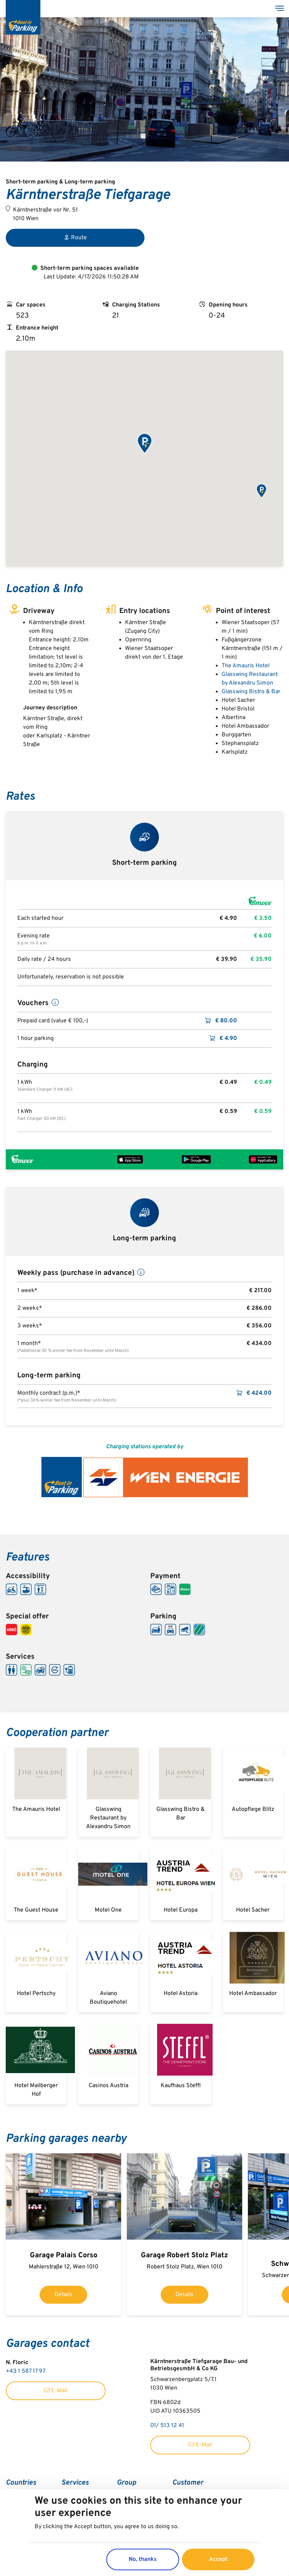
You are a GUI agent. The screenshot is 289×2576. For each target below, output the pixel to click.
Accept (218, 2559)
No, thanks (143, 2559)
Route (75, 237)
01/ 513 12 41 (167, 2425)
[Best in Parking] (23, 17)
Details (63, 2294)
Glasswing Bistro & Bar (251, 691)
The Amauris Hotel (246, 665)
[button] (144, 444)
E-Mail (55, 2390)
